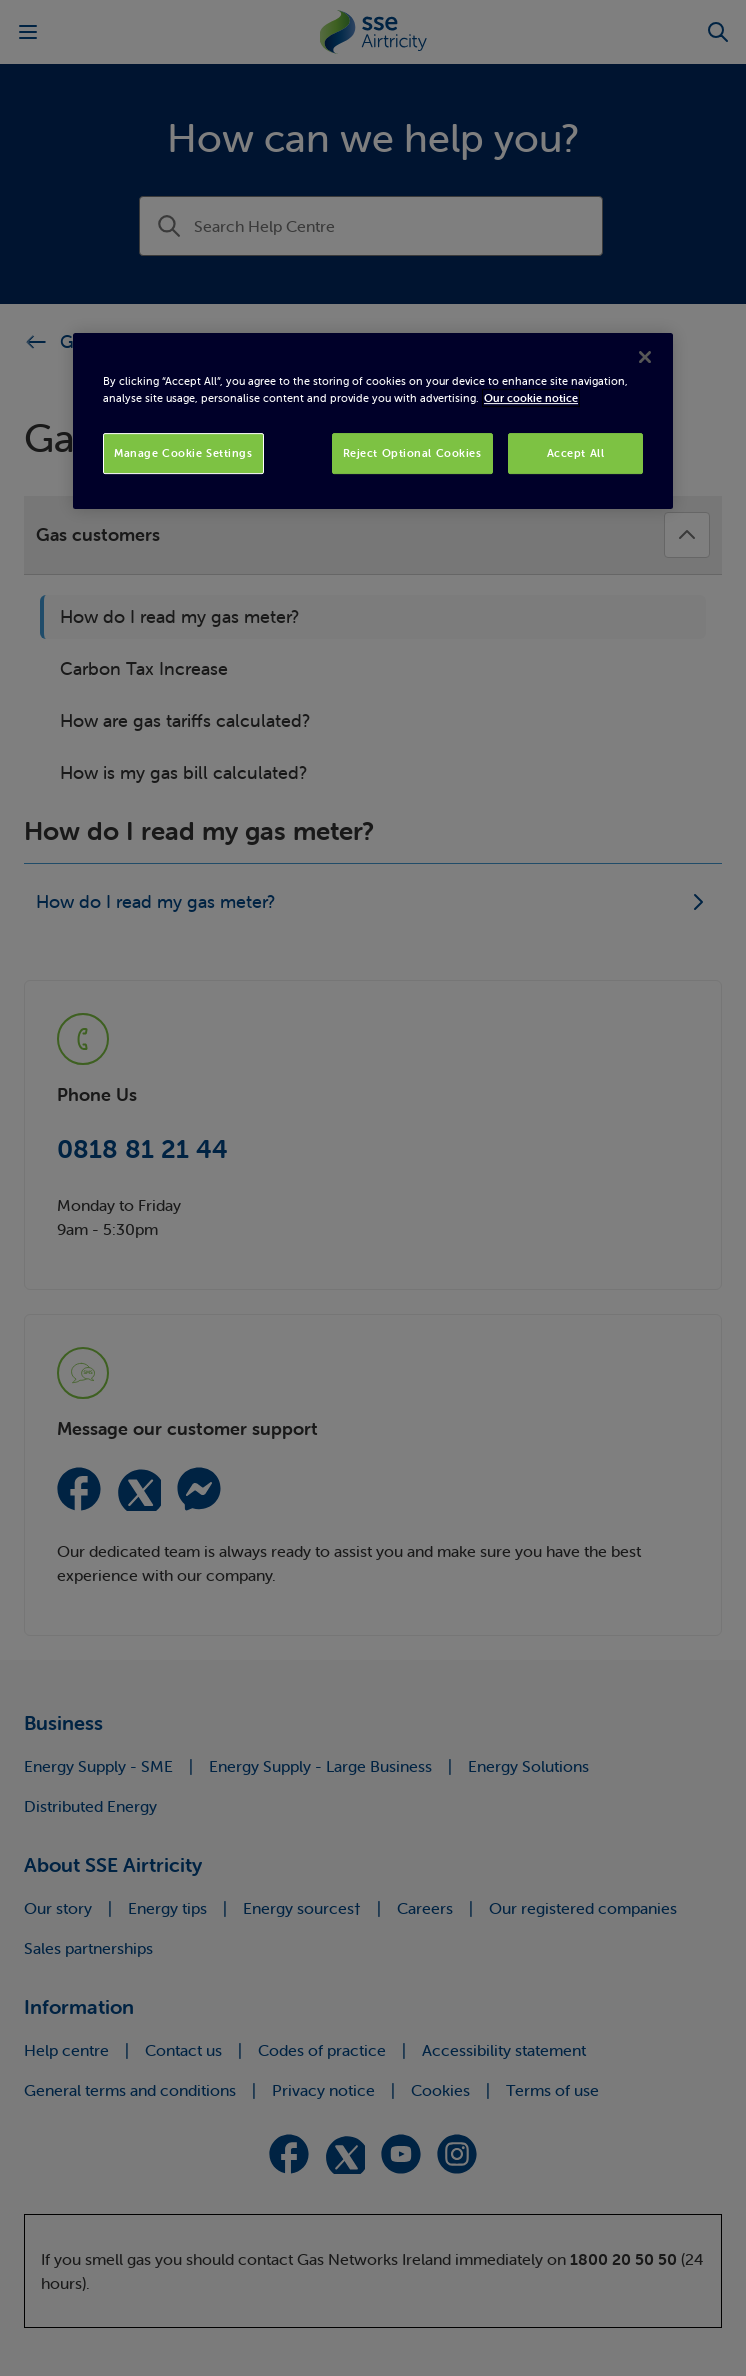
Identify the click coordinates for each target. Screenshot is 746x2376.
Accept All (576, 453)
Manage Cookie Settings (183, 453)
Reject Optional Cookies (412, 453)
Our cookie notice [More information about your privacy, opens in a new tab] (531, 399)
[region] (373, 422)
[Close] (645, 358)
